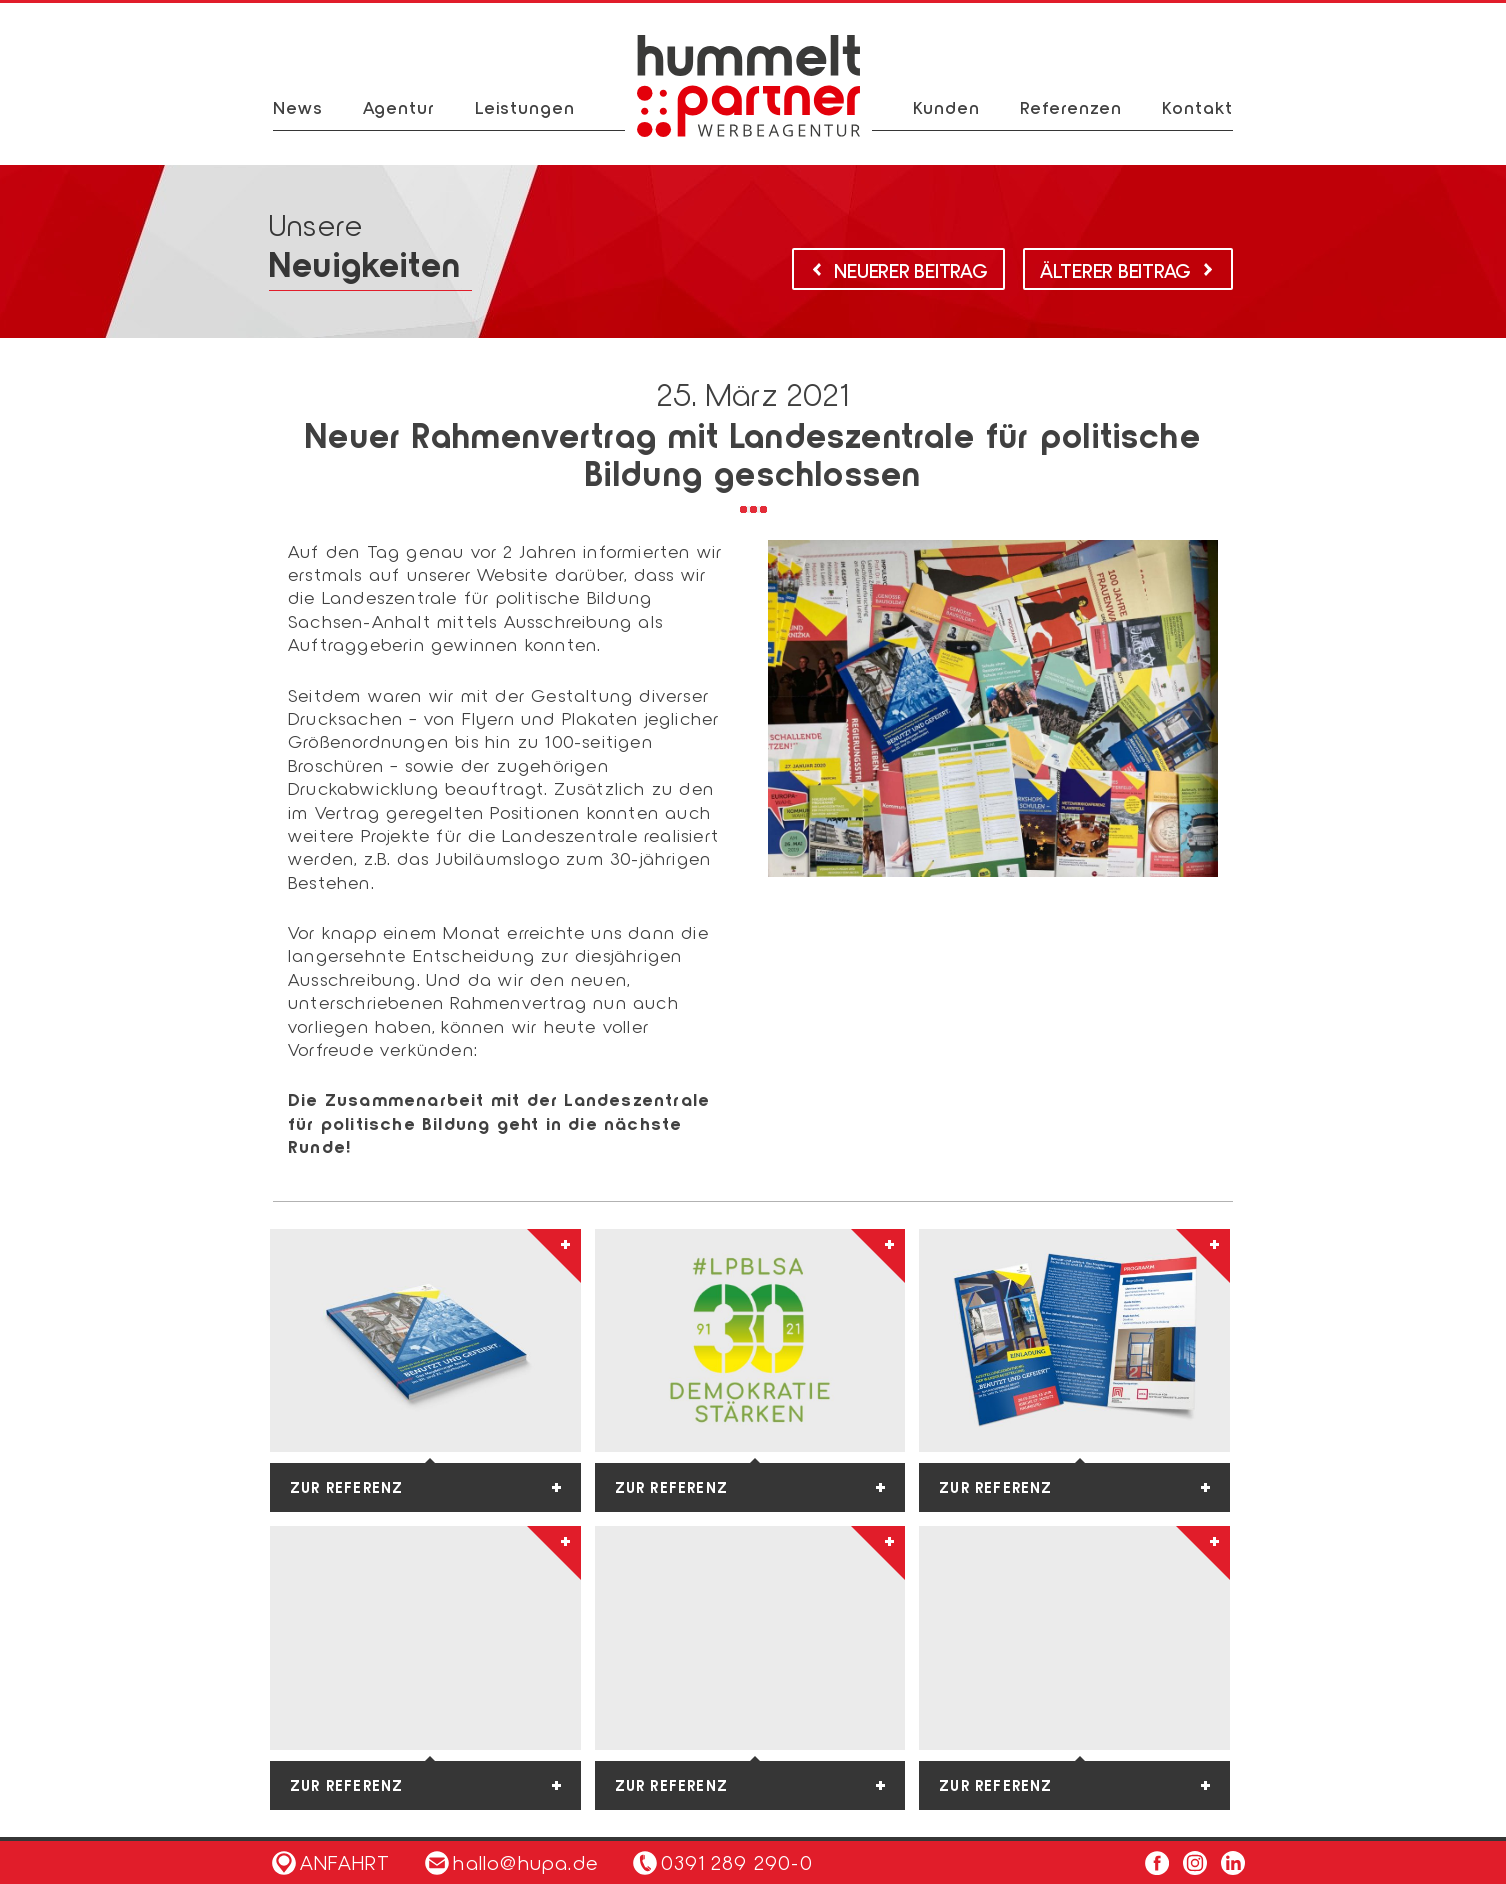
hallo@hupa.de (511, 1862)
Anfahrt (331, 1862)
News (298, 107)
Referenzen (1071, 107)
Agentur (399, 107)
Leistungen (525, 107)
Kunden (946, 107)
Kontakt (1197, 107)
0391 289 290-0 (737, 1862)
